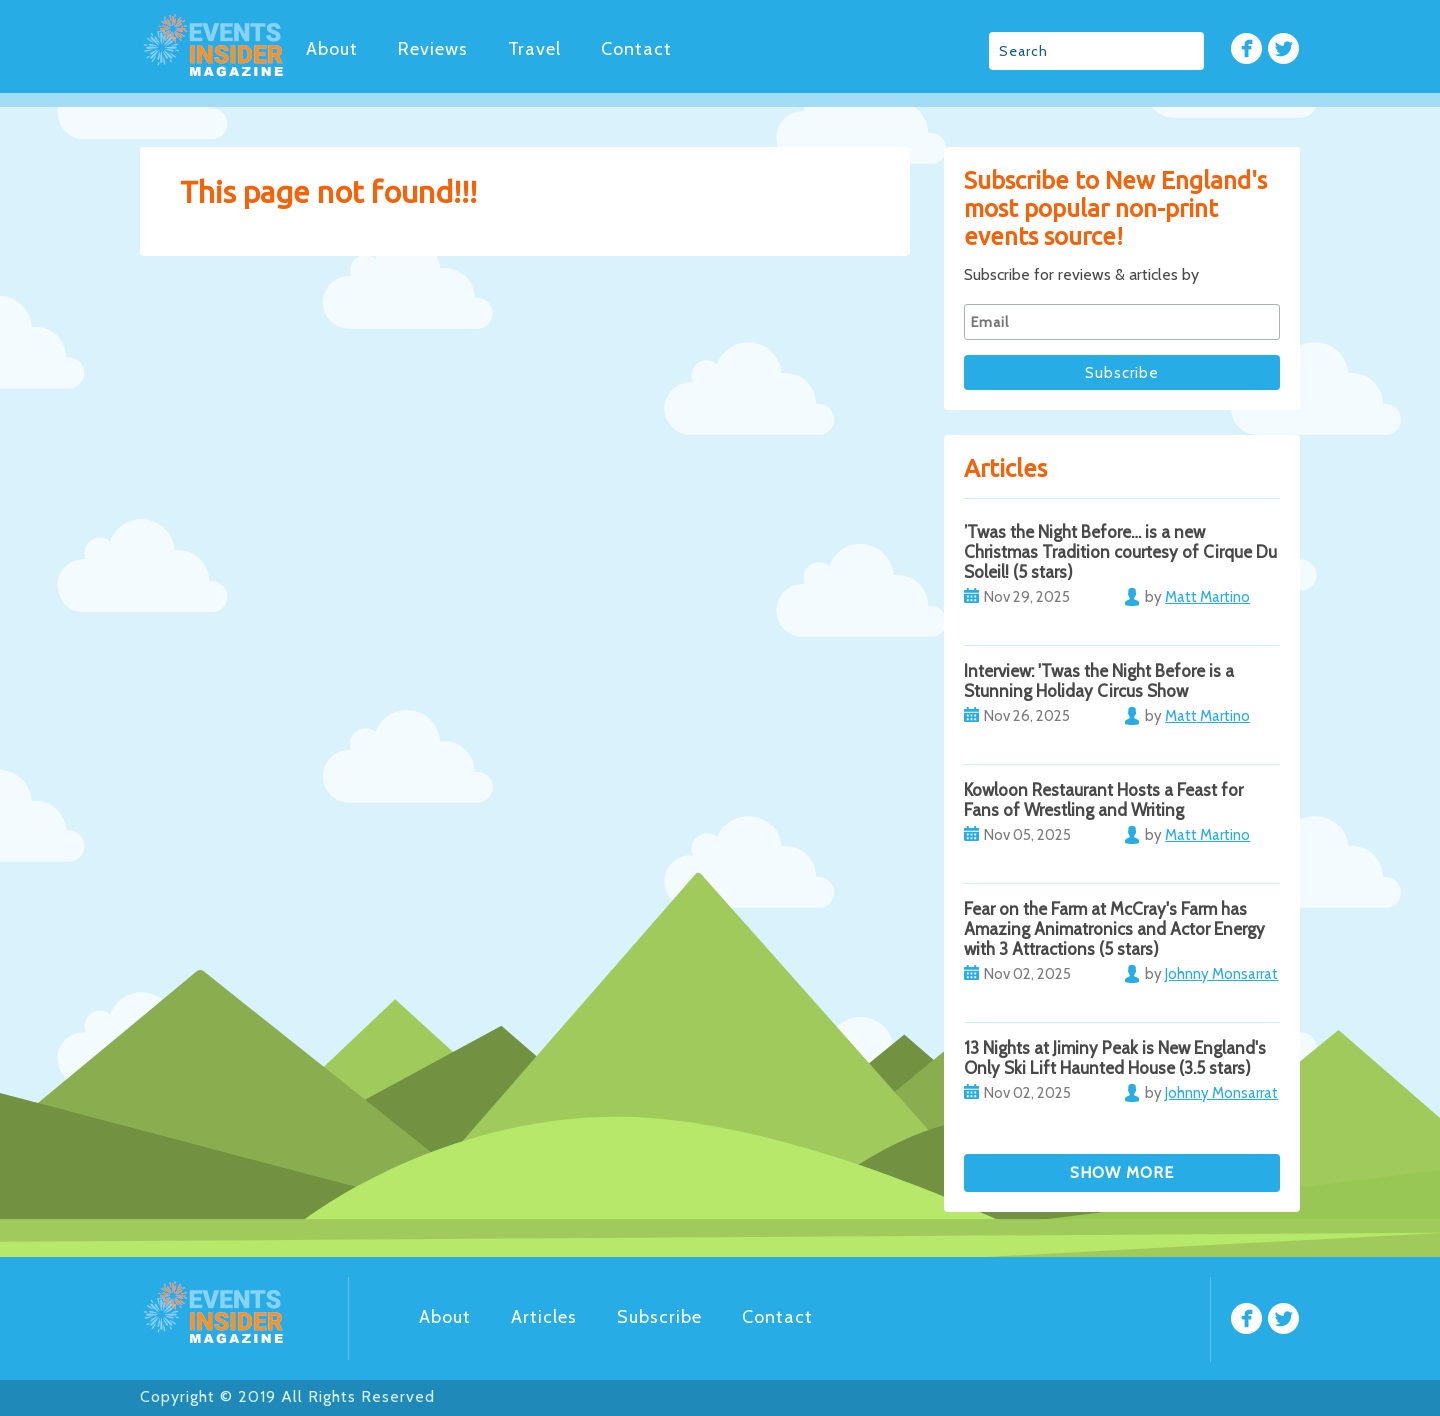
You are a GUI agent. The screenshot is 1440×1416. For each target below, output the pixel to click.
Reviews (433, 49)
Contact (636, 49)
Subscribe (659, 1317)
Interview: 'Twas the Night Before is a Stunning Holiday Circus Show (1099, 681)
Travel (534, 49)
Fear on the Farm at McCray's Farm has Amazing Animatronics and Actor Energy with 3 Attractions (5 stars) (1114, 929)
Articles (544, 1317)
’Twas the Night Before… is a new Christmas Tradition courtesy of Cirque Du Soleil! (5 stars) (1120, 552)
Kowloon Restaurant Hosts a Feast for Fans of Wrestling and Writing (1103, 800)
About (332, 49)
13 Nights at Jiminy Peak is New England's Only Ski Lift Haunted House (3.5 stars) (1115, 1058)
